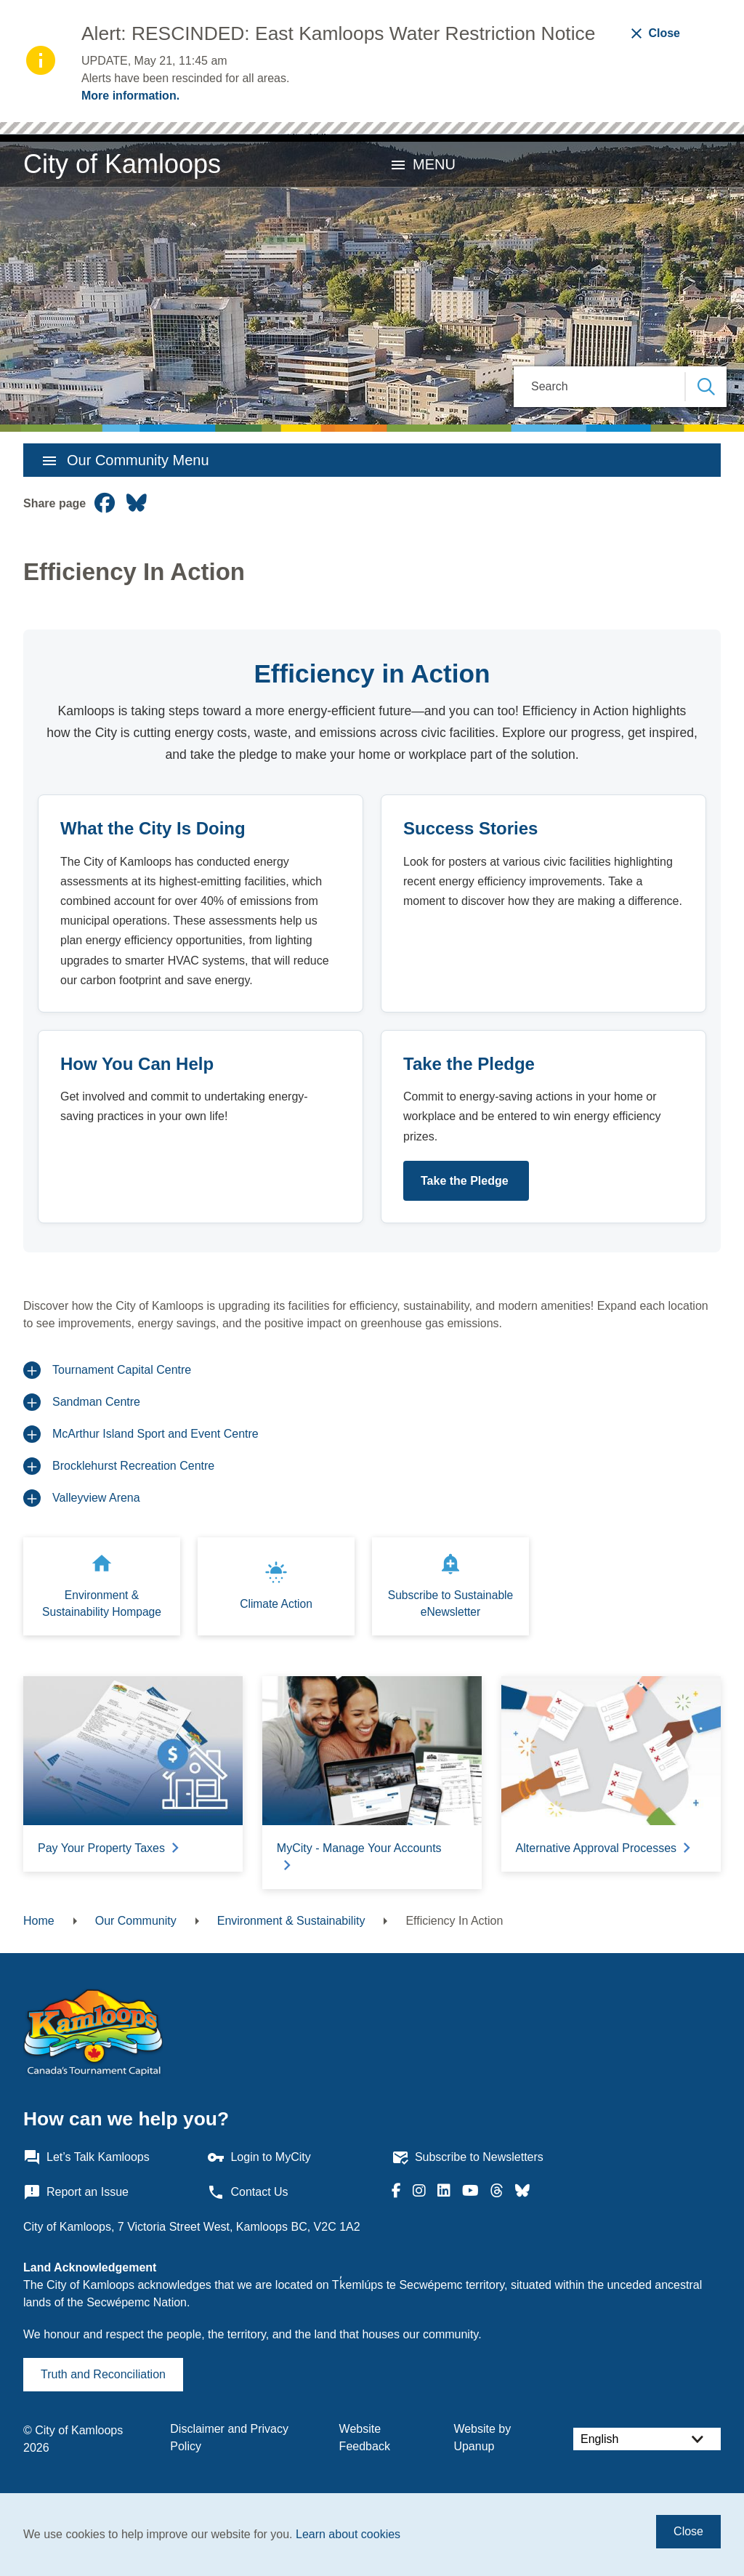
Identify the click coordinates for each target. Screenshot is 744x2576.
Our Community (136, 1921)
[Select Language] (647, 2439)
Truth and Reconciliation (103, 2374)
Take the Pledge (466, 1181)
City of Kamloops (122, 164)
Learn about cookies (348, 2534)
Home (38, 1921)
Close (688, 2531)
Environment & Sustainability (291, 1921)
